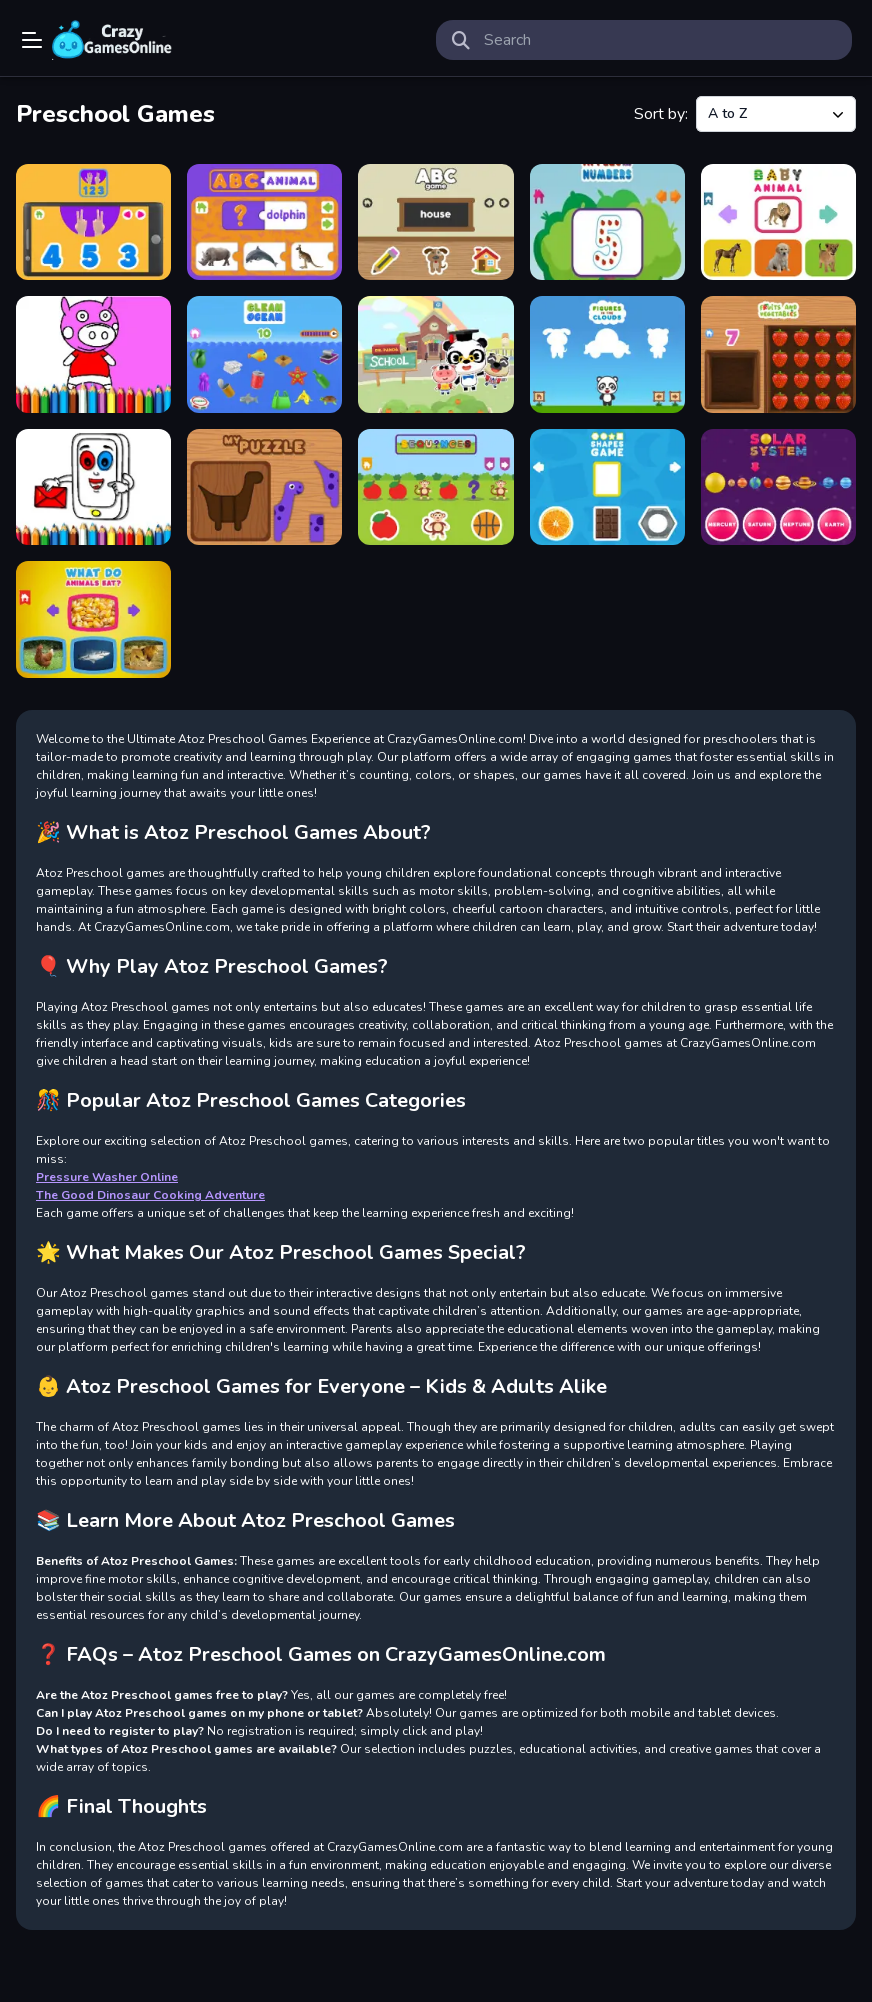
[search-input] (660, 40)
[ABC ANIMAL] (264, 222)
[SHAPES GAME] (607, 487)
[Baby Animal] (778, 222)
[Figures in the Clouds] (607, 354)
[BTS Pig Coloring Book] (93, 354)
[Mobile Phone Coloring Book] (93, 487)
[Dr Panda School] (435, 354)
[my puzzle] (264, 487)
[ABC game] (435, 222)
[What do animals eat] (93, 619)
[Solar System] (778, 487)
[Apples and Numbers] (607, 222)
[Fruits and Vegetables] (778, 354)
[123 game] (93, 222)
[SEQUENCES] (435, 487)
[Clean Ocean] (264, 354)
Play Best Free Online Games (112, 40)
